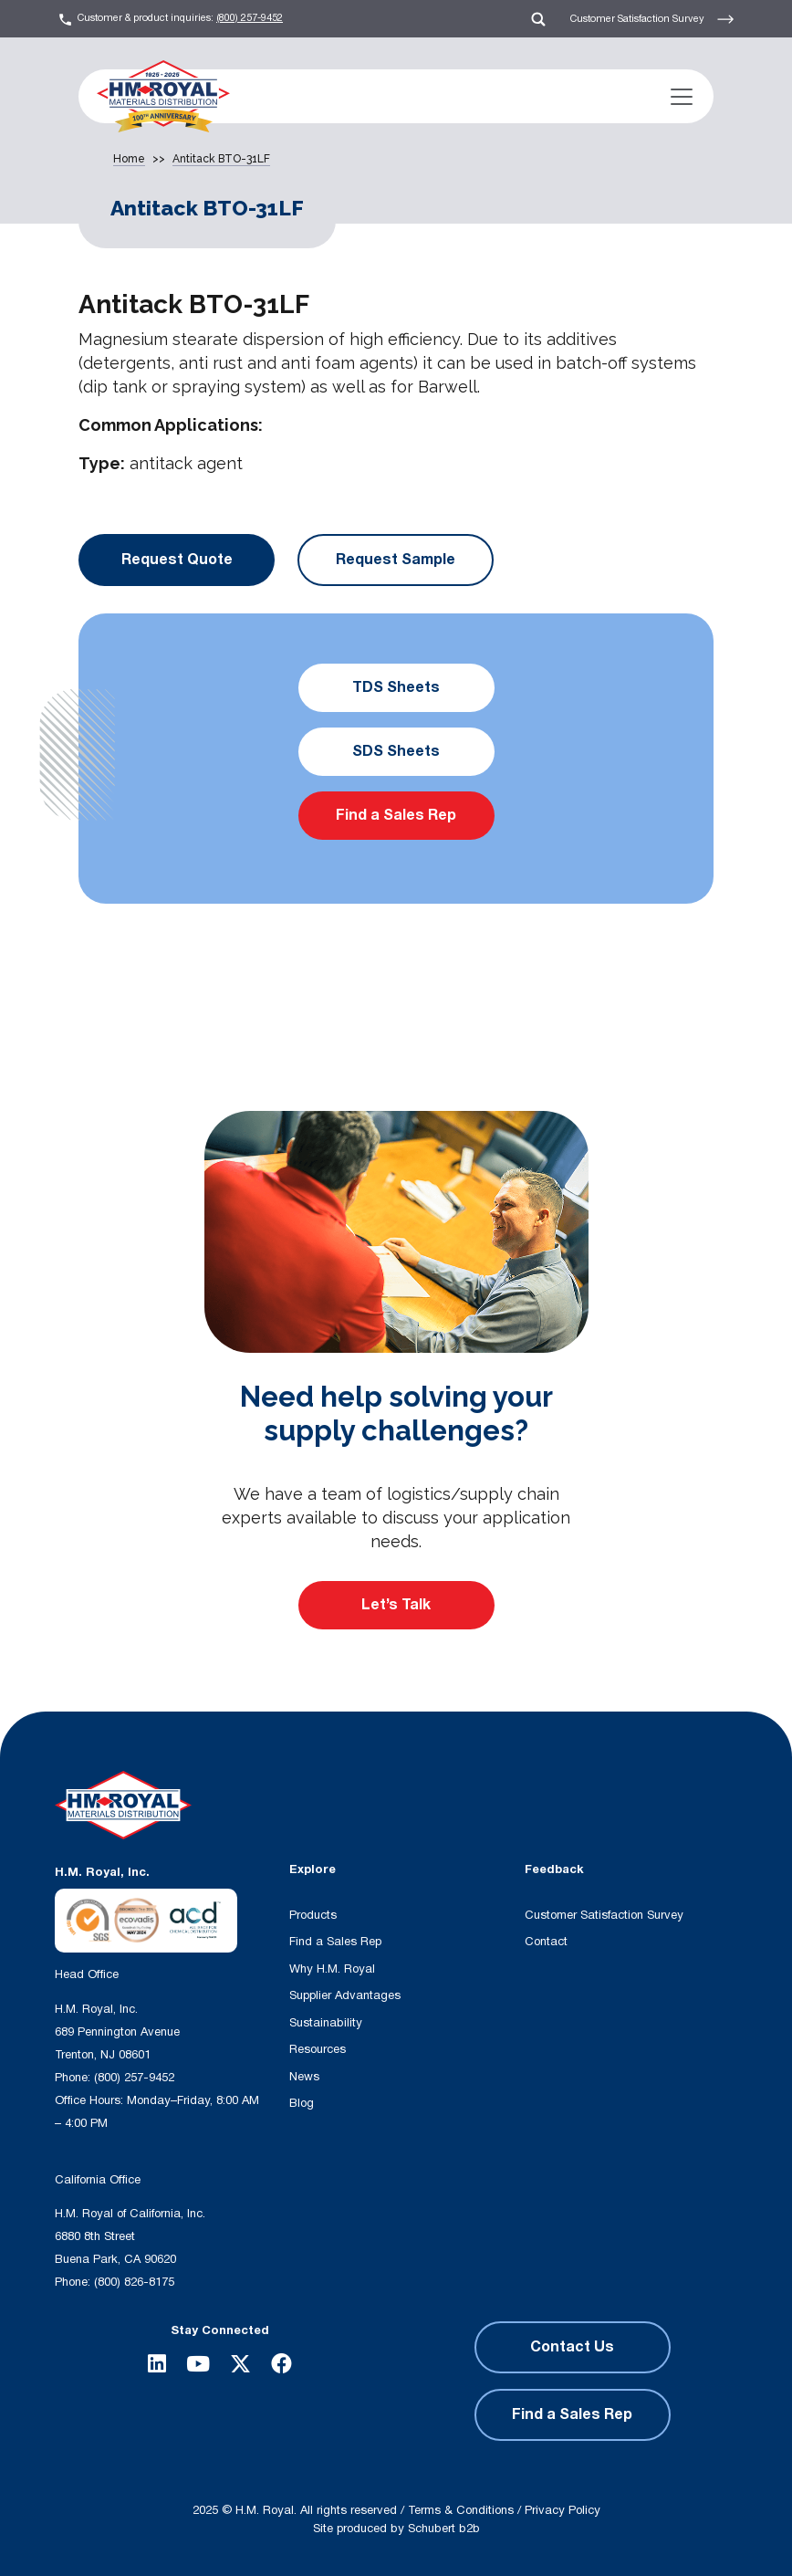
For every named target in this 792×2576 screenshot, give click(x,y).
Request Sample (395, 559)
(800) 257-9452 (249, 18)
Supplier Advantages (345, 1995)
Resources (317, 2049)
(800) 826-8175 (134, 2282)
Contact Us (572, 2347)
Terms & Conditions (461, 2510)
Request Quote (177, 559)
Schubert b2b (444, 2528)
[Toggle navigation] (681, 96)
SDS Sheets (396, 751)
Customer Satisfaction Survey (652, 19)
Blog (301, 2103)
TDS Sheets (396, 687)
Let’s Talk (396, 1605)
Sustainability (325, 2023)
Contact (546, 1941)
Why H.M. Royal (332, 1969)
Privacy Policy (562, 2510)
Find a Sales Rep (396, 815)
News (304, 2077)
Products (313, 1915)
